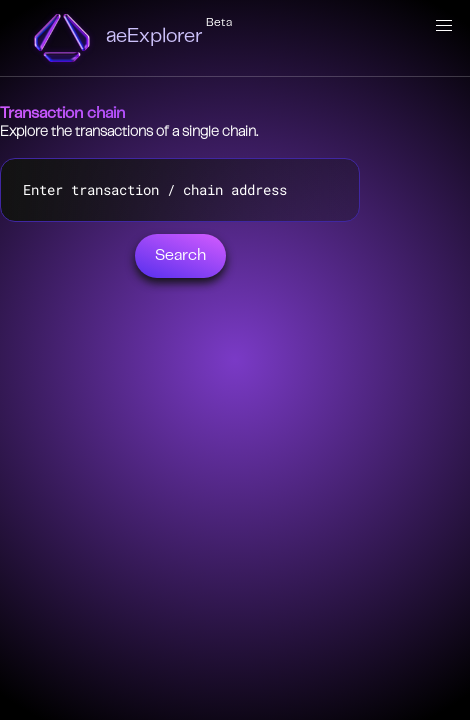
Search (180, 256)
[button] (444, 26)
